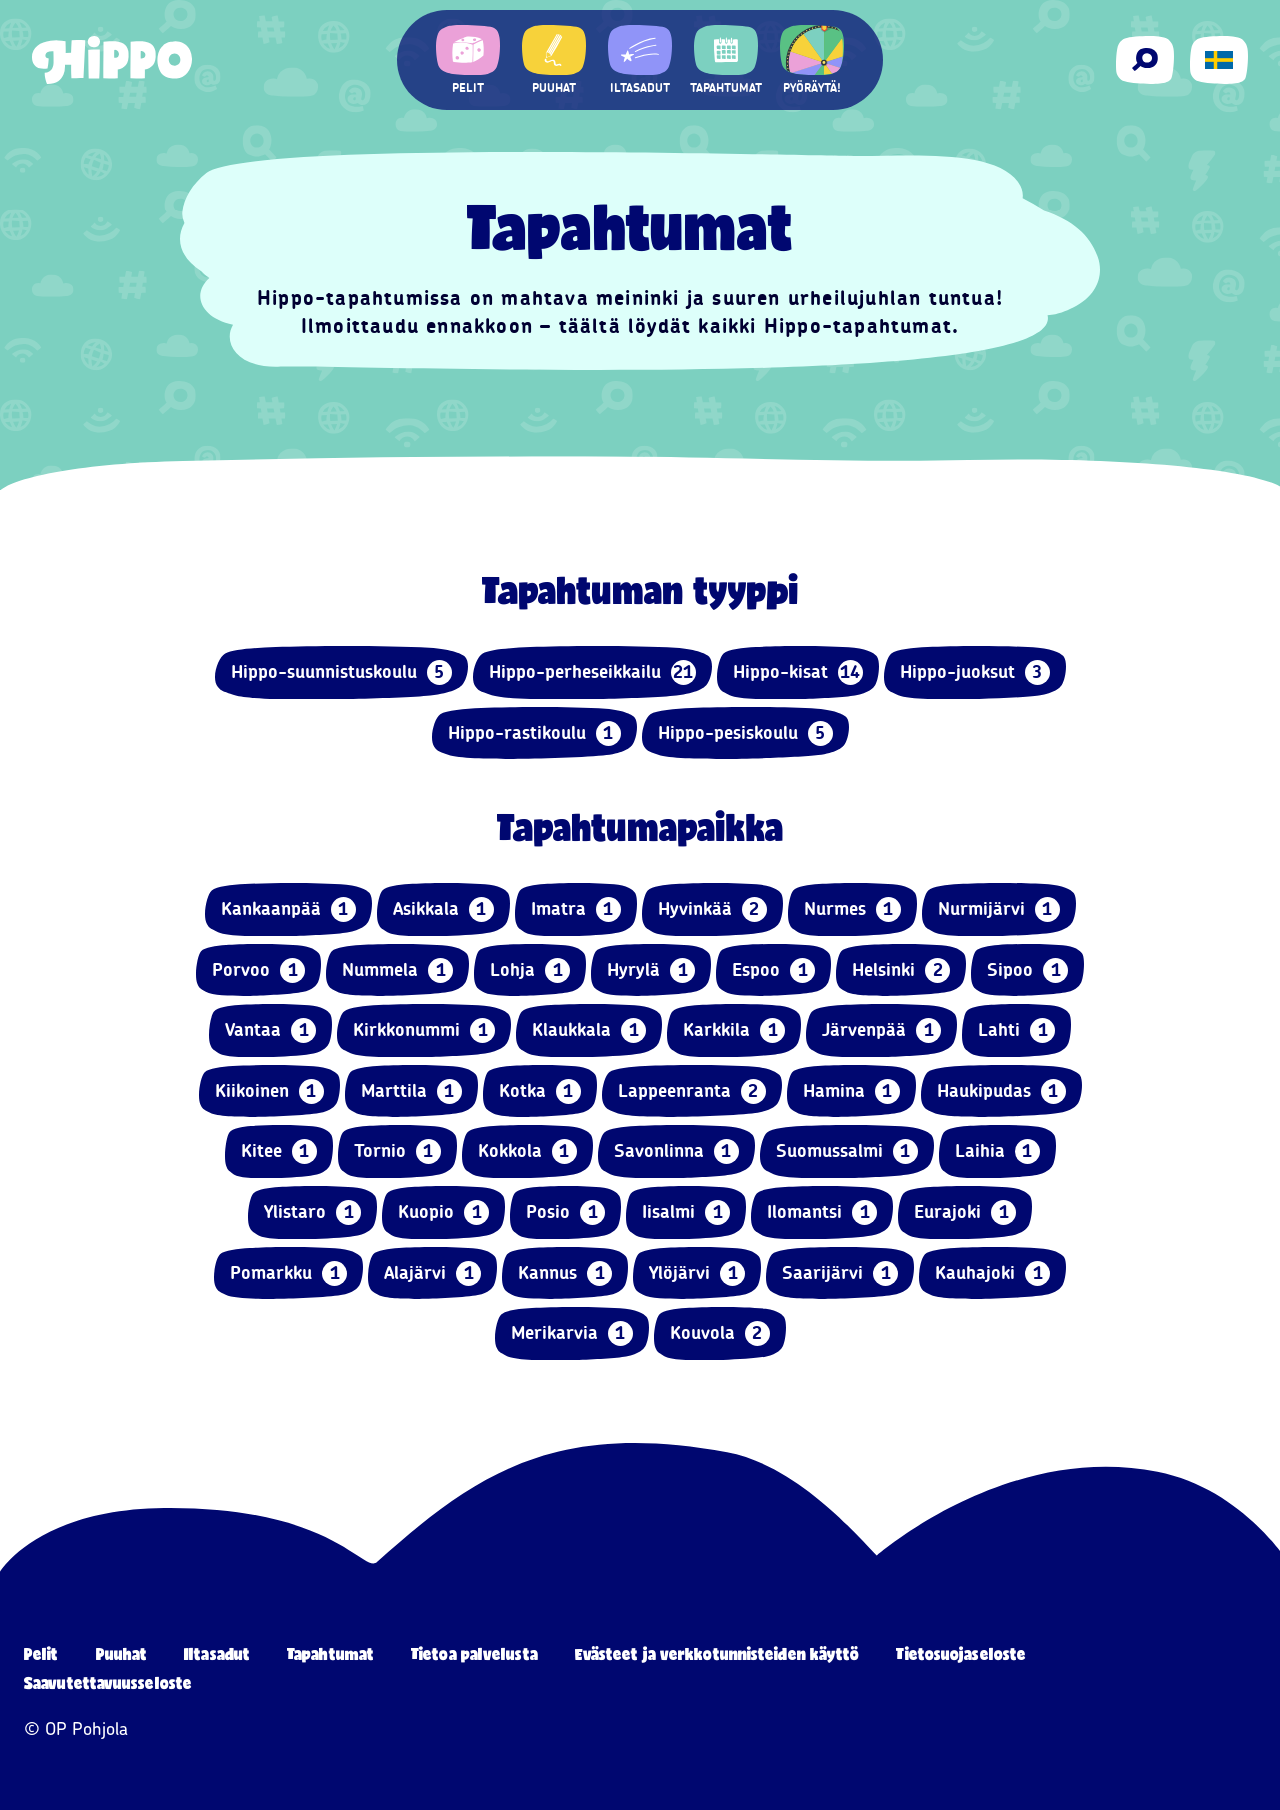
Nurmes (852, 909)
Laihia (997, 1151)
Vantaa (270, 1030)
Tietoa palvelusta (474, 1653)
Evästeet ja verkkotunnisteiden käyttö (717, 1653)
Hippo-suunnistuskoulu (341, 672)
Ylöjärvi (697, 1273)
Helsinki (901, 970)
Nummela (397, 970)
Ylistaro (312, 1212)
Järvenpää (881, 1030)
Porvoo (258, 970)
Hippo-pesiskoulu (745, 733)
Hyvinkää (712, 909)
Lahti (1016, 1030)
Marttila (411, 1091)
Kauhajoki (992, 1273)
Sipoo (1027, 970)
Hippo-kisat (798, 672)
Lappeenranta (692, 1091)
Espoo (773, 970)
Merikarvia (572, 1333)
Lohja (530, 970)
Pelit (41, 1653)
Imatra (576, 909)
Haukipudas (1001, 1091)
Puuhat (122, 1653)
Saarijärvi (840, 1273)
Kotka (540, 1091)
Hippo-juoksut (975, 672)
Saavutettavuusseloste (108, 1682)
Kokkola (527, 1151)
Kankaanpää (288, 909)
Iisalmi (686, 1212)
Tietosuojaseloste (961, 1653)
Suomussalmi (847, 1151)
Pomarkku (288, 1273)
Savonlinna (676, 1151)
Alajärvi (432, 1273)
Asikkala (443, 909)
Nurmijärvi (999, 909)
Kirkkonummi (424, 1030)
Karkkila (734, 1030)
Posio (565, 1212)
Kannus (565, 1273)
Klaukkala (589, 1030)
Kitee (279, 1151)
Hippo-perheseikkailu (592, 672)
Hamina (851, 1091)
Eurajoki (965, 1212)
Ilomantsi (822, 1212)
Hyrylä (651, 970)
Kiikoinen (269, 1091)
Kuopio (443, 1212)
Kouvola (720, 1333)
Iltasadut (217, 1653)
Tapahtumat (330, 1653)
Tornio (397, 1151)
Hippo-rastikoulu (534, 733)
